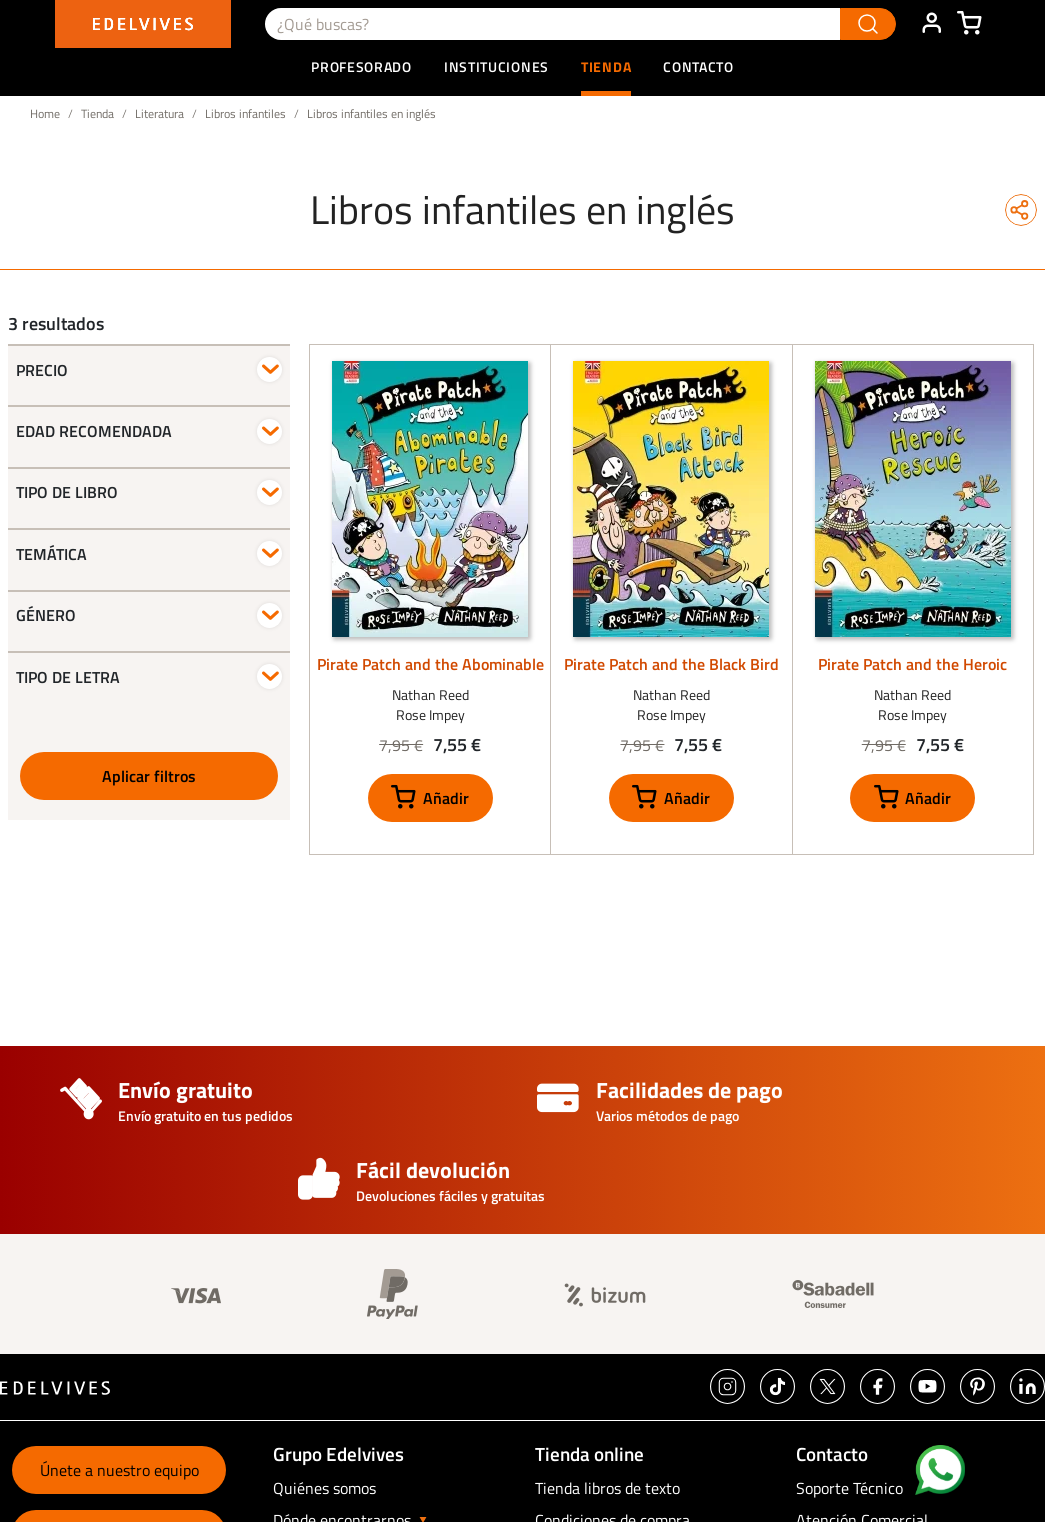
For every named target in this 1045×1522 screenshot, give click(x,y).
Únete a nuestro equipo (119, 1470)
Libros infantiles (245, 113)
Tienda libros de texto (607, 1488)
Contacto (698, 66)
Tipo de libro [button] (67, 492)
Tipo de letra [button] (68, 677)
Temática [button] (51, 554)
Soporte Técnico (849, 1488)
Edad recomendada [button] (94, 431)
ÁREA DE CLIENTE (931, 24)
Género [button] (46, 615)
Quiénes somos (324, 1488)
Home (45, 113)
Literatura (159, 113)
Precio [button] (42, 370)
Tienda (97, 113)
